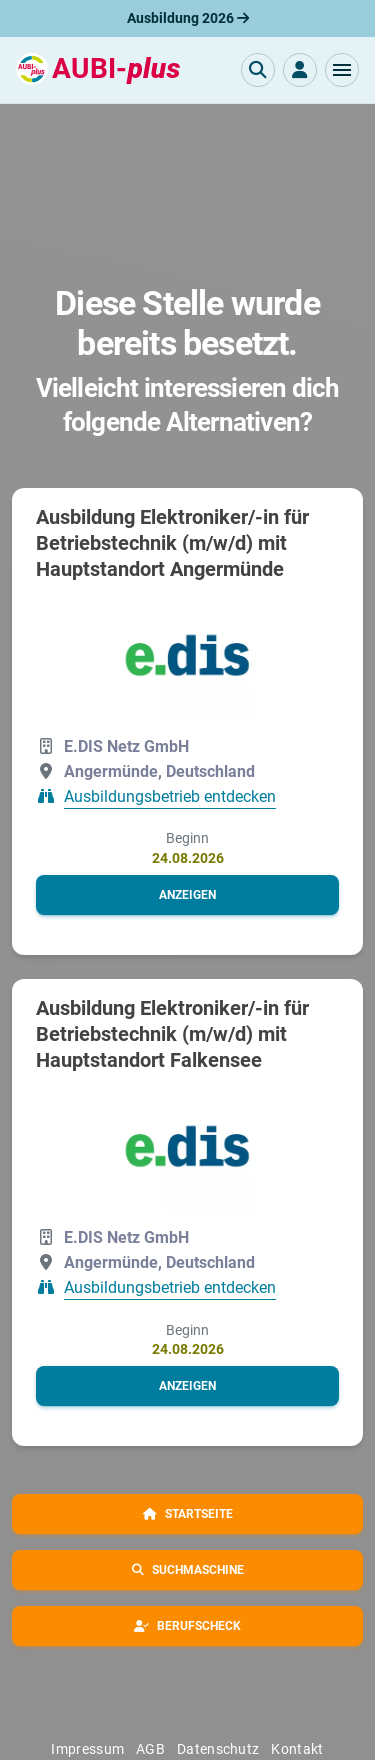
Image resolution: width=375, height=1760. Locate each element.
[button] (342, 70)
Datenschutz (218, 1749)
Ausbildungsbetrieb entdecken (170, 797)
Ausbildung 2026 (188, 18)
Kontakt (297, 1749)
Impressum (87, 1749)
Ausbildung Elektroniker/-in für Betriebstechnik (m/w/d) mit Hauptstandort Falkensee (172, 1034)
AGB (150, 1749)
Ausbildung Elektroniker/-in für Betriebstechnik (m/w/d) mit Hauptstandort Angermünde (172, 543)
